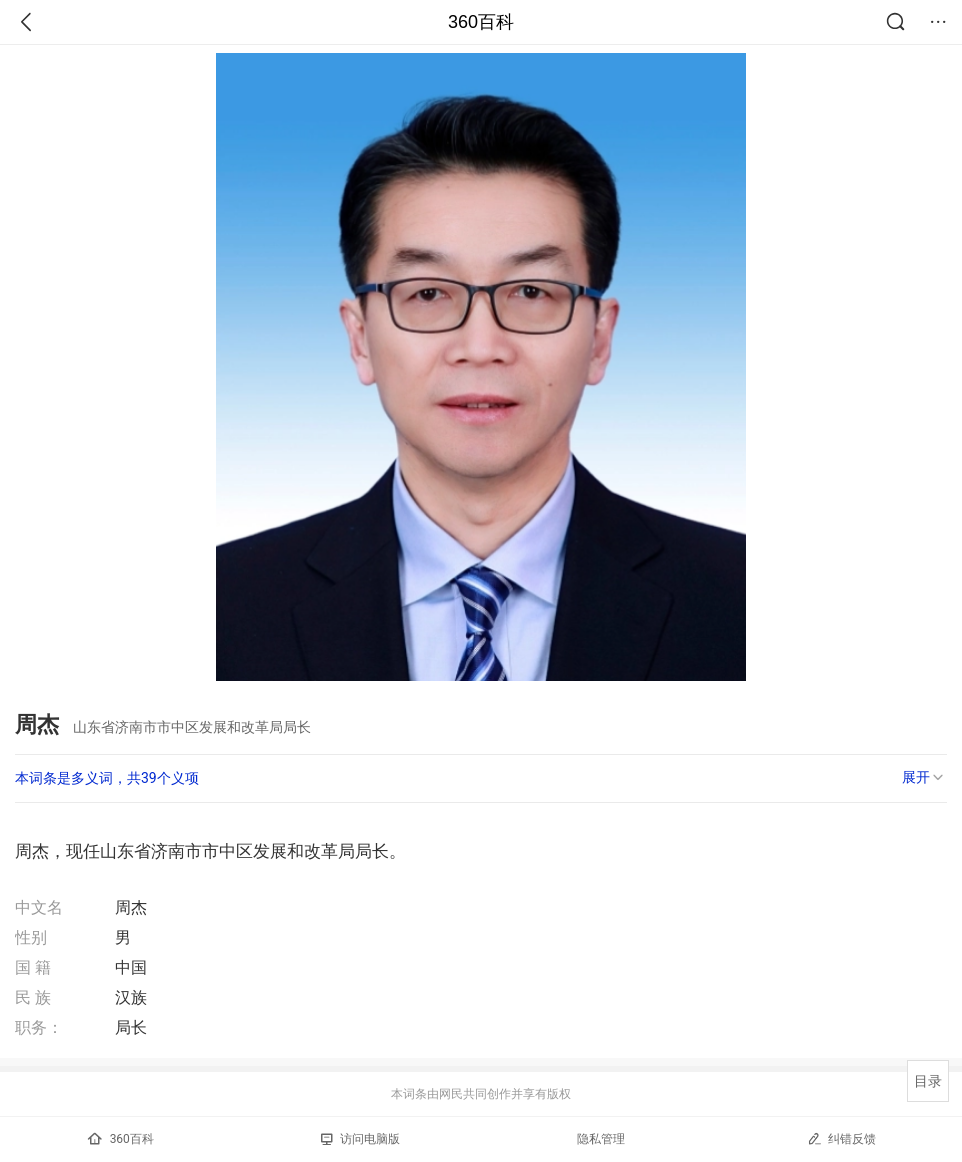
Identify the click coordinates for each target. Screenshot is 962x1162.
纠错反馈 (841, 1138)
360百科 (481, 22)
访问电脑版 (360, 1139)
